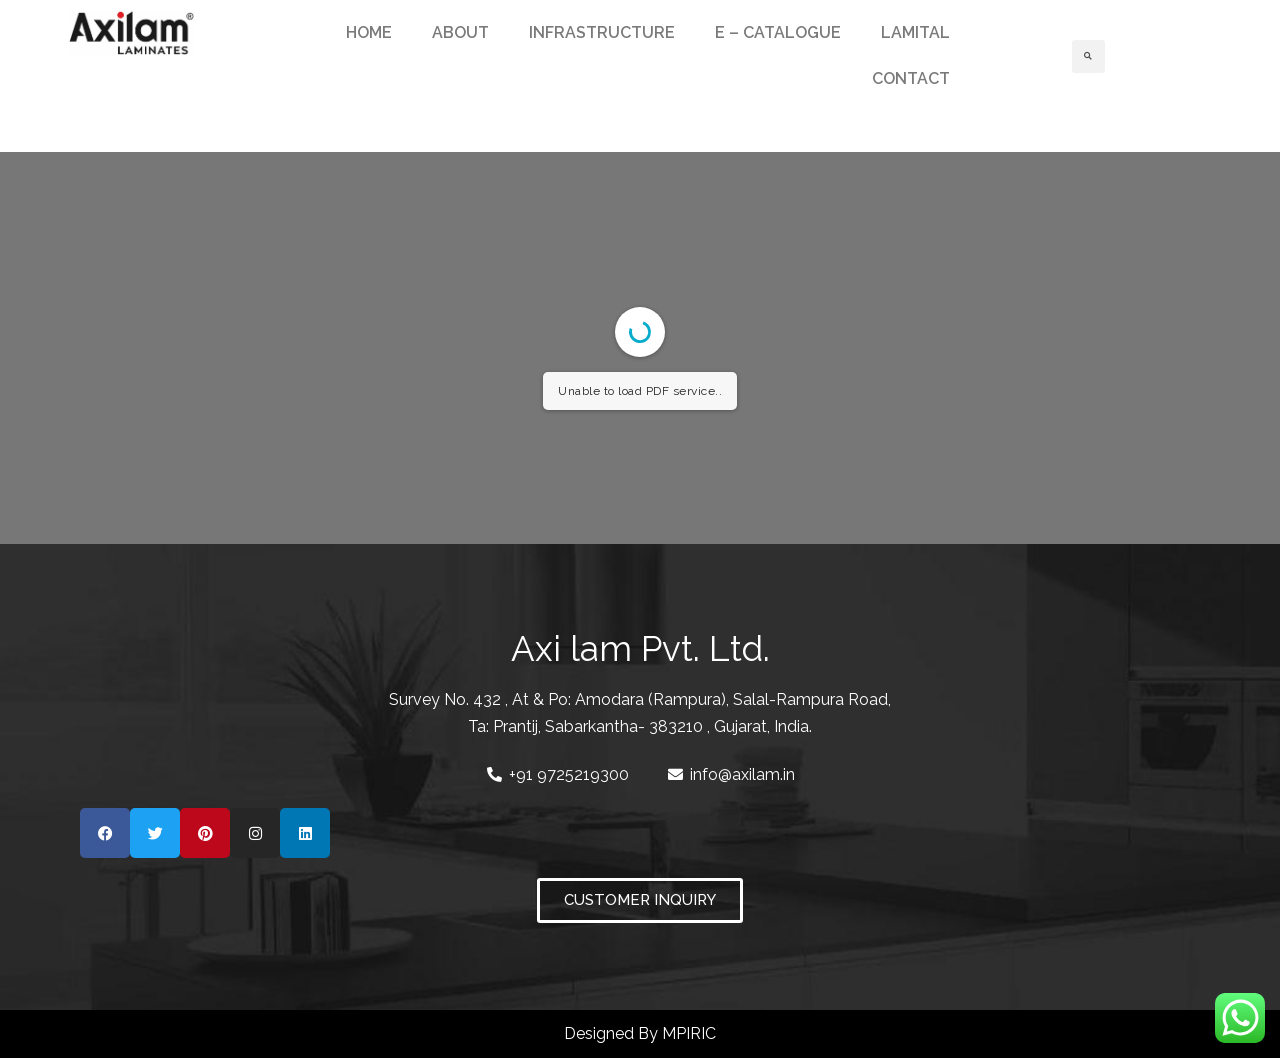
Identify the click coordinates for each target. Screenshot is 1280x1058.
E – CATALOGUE (778, 32)
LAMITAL (915, 32)
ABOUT (460, 32)
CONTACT (911, 78)
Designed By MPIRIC (640, 1033)
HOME (369, 32)
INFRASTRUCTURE (602, 32)
